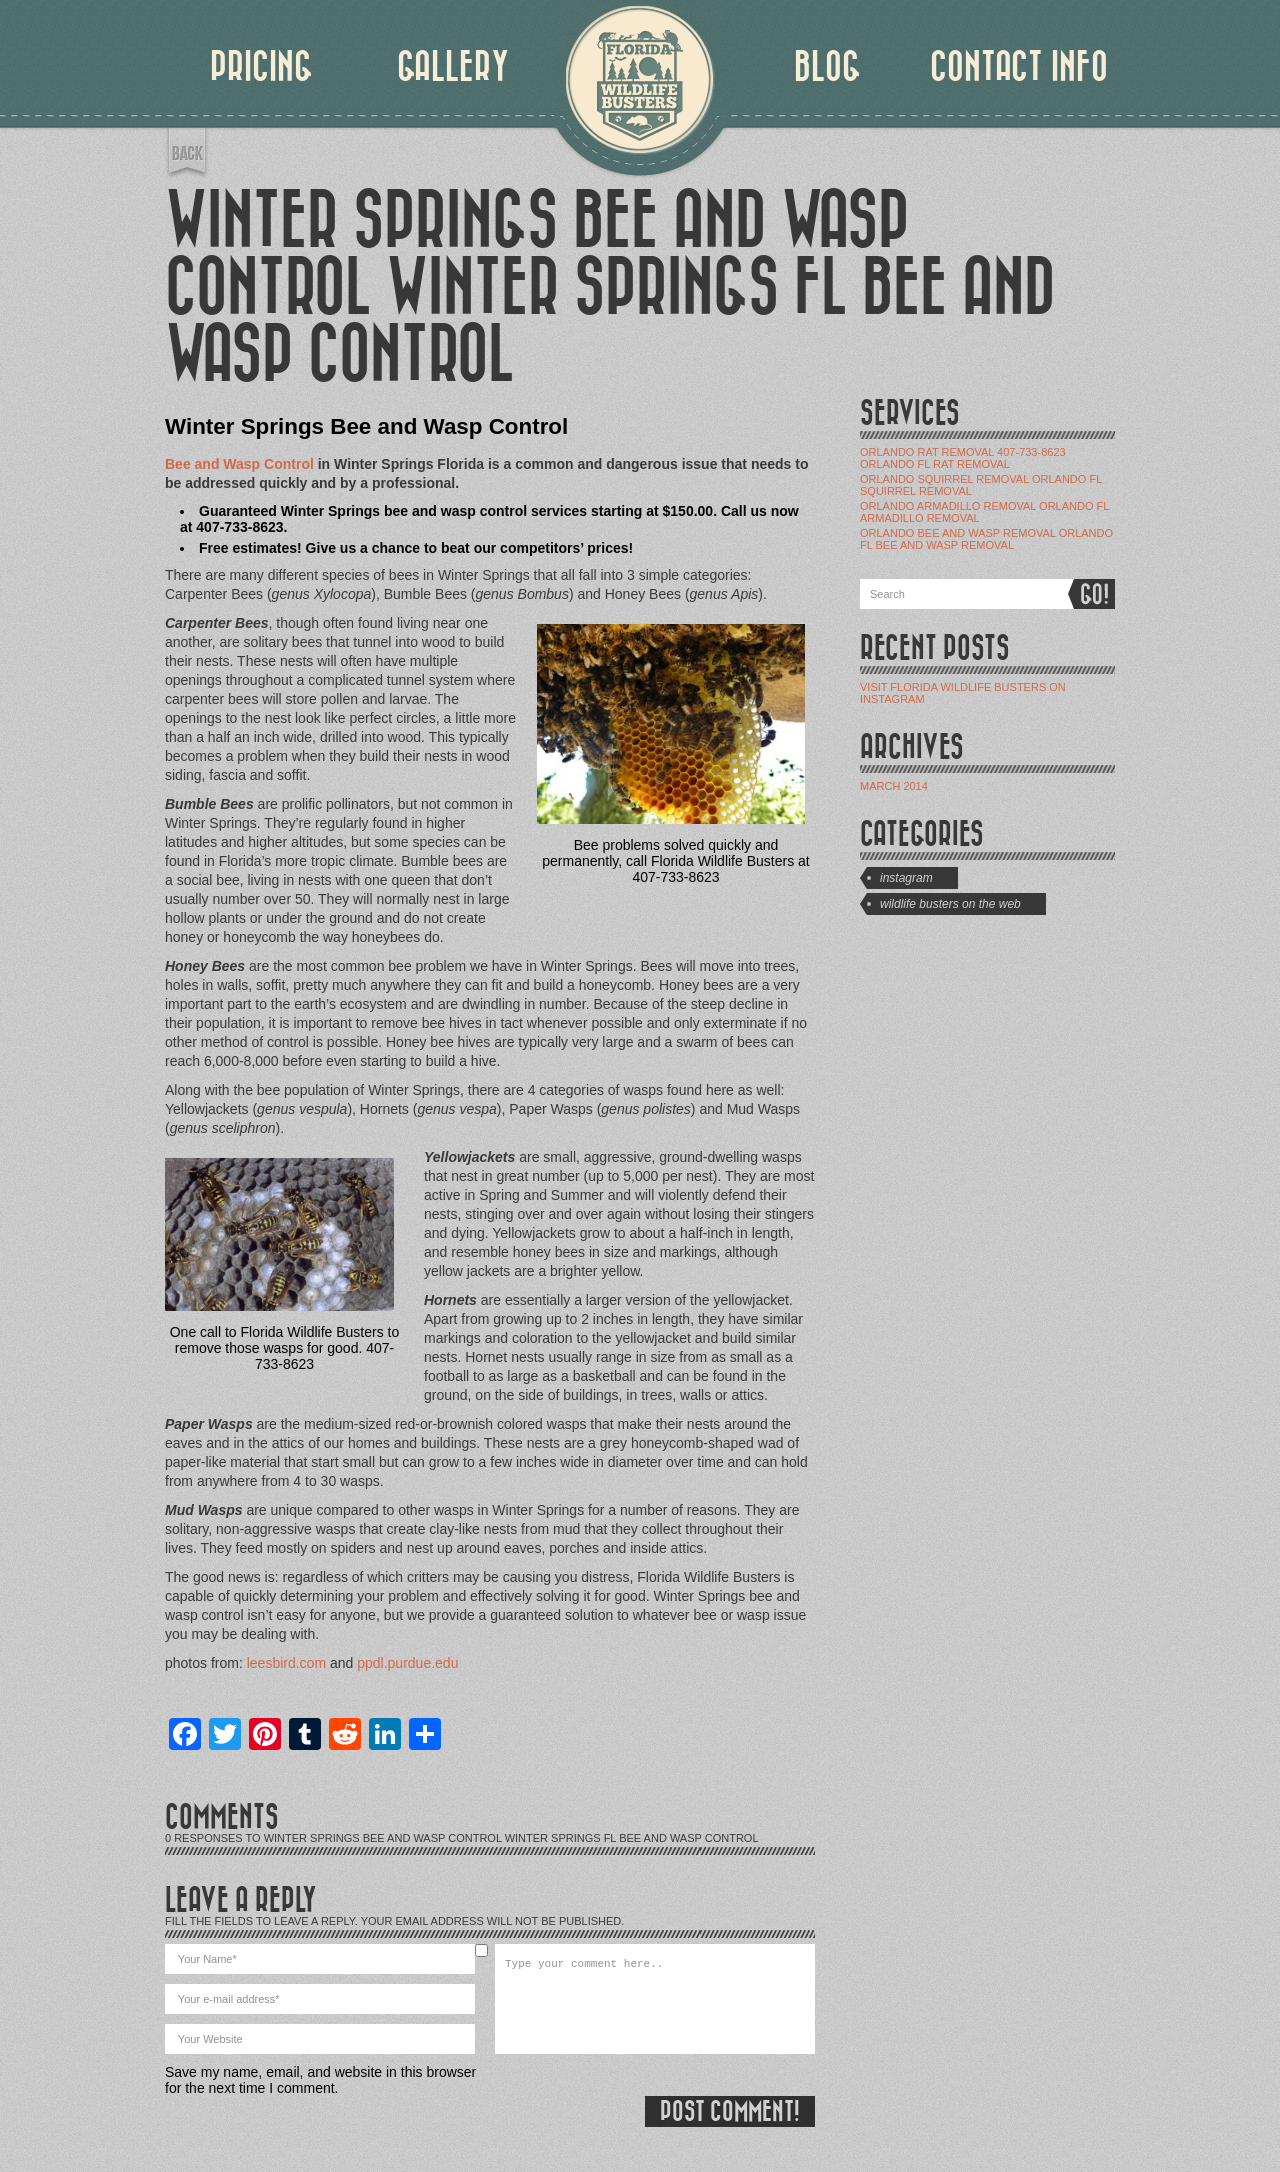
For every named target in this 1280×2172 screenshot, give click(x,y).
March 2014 (894, 786)
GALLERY (453, 67)
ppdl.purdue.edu (407, 1663)
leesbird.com (286, 1663)
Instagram (906, 878)
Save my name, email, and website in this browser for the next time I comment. (320, 2080)
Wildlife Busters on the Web (950, 904)
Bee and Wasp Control (239, 464)
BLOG (827, 67)
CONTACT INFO (1019, 67)
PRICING (261, 67)
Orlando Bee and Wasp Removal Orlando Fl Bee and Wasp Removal (986, 539)
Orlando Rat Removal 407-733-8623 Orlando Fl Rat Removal (963, 458)
